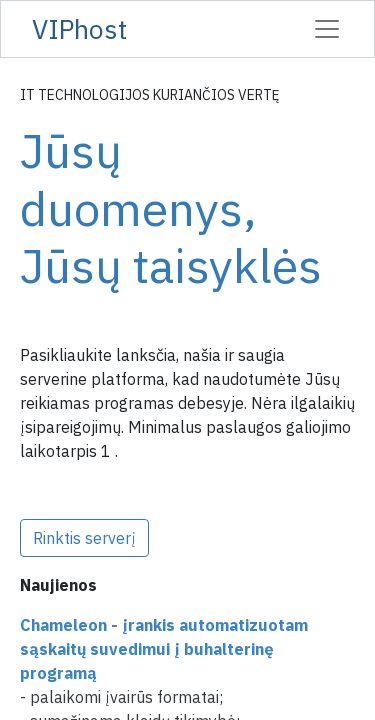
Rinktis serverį (84, 538)
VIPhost (79, 29)
